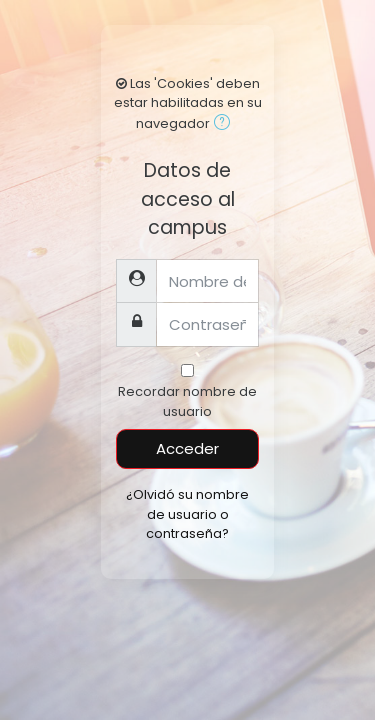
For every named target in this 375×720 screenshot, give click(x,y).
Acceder (187, 448)
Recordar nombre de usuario (187, 401)
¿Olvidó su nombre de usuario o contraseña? (187, 513)
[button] (226, 124)
